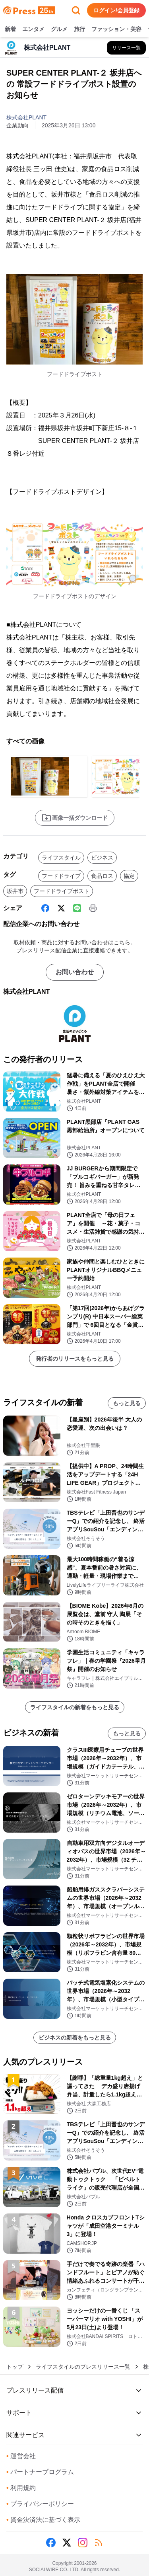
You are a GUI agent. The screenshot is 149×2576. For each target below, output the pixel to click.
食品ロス (102, 876)
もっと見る (127, 1403)
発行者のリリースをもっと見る (75, 1358)
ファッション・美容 (116, 29)
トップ (14, 2366)
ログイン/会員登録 (116, 10)
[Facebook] (45, 908)
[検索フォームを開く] (76, 10)
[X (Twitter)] (61, 908)
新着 (10, 29)
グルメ (59, 29)
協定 (129, 876)
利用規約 (21, 2487)
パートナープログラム (40, 2472)
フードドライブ (61, 876)
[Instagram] (82, 2542)
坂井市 (15, 891)
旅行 (79, 29)
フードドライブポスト (61, 891)
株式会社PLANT (26, 117)
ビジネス (102, 857)
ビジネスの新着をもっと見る (75, 2037)
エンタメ (33, 29)
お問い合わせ (75, 972)
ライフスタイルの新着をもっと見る (74, 1707)
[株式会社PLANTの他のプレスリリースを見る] (126, 48)
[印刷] (93, 908)
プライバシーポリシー (40, 2503)
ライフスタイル (61, 857)
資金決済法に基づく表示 (43, 2519)
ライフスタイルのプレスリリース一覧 (83, 2366)
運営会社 (21, 2456)
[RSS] (98, 2542)
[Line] (77, 908)
